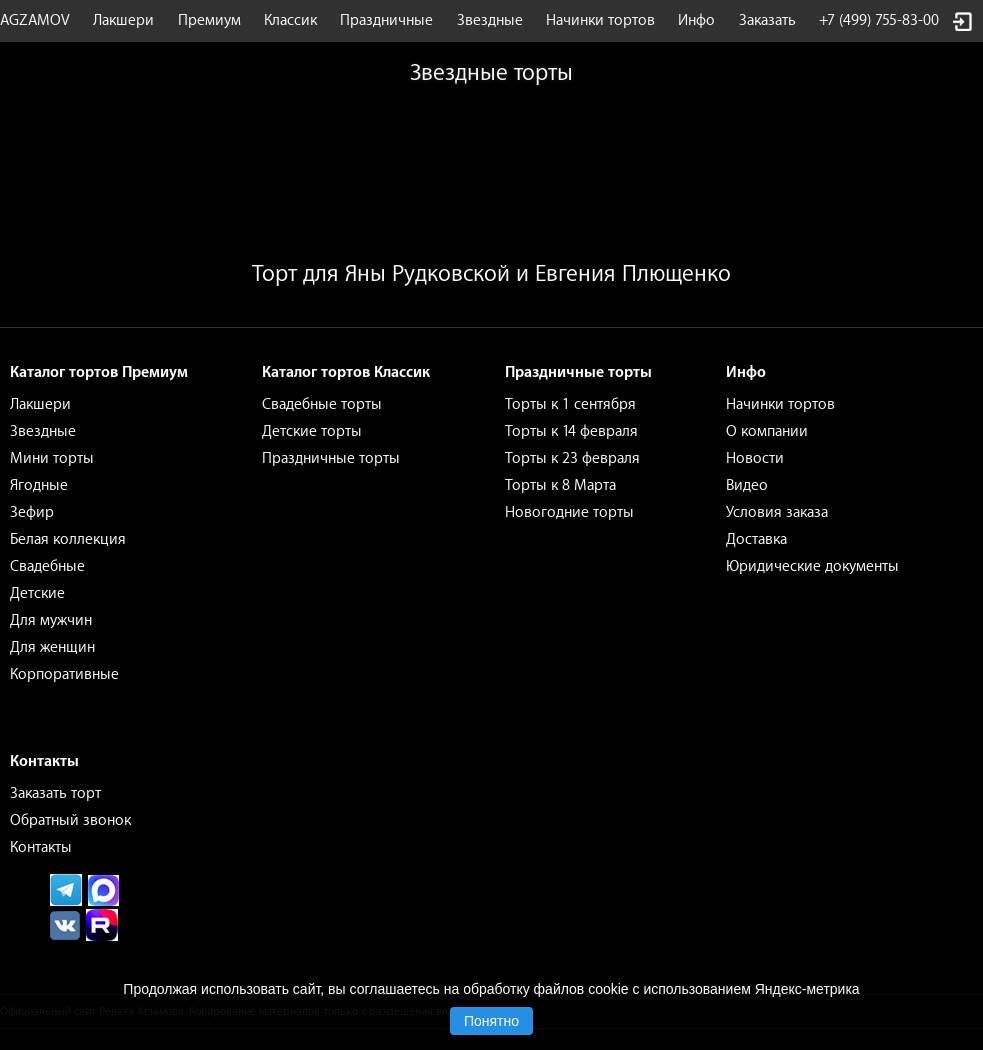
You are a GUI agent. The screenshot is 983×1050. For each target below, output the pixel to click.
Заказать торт (55, 793)
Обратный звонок (70, 820)
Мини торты (52, 458)
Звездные (490, 20)
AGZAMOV (35, 20)
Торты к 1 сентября (570, 404)
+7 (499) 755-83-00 (879, 20)
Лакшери (123, 20)
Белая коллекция (68, 539)
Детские (37, 593)
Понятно (491, 1021)
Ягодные (39, 485)
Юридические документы (812, 566)
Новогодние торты (569, 512)
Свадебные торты (322, 404)
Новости (755, 458)
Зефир (32, 512)
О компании (767, 431)
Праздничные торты (331, 458)
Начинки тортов (600, 20)
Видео (747, 485)
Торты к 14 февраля (571, 431)
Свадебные (47, 566)
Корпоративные (64, 674)
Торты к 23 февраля (572, 458)
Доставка (756, 539)
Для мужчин (51, 620)
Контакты (41, 847)
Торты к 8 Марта (560, 485)
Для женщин (52, 647)
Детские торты (312, 431)
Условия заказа (777, 512)
